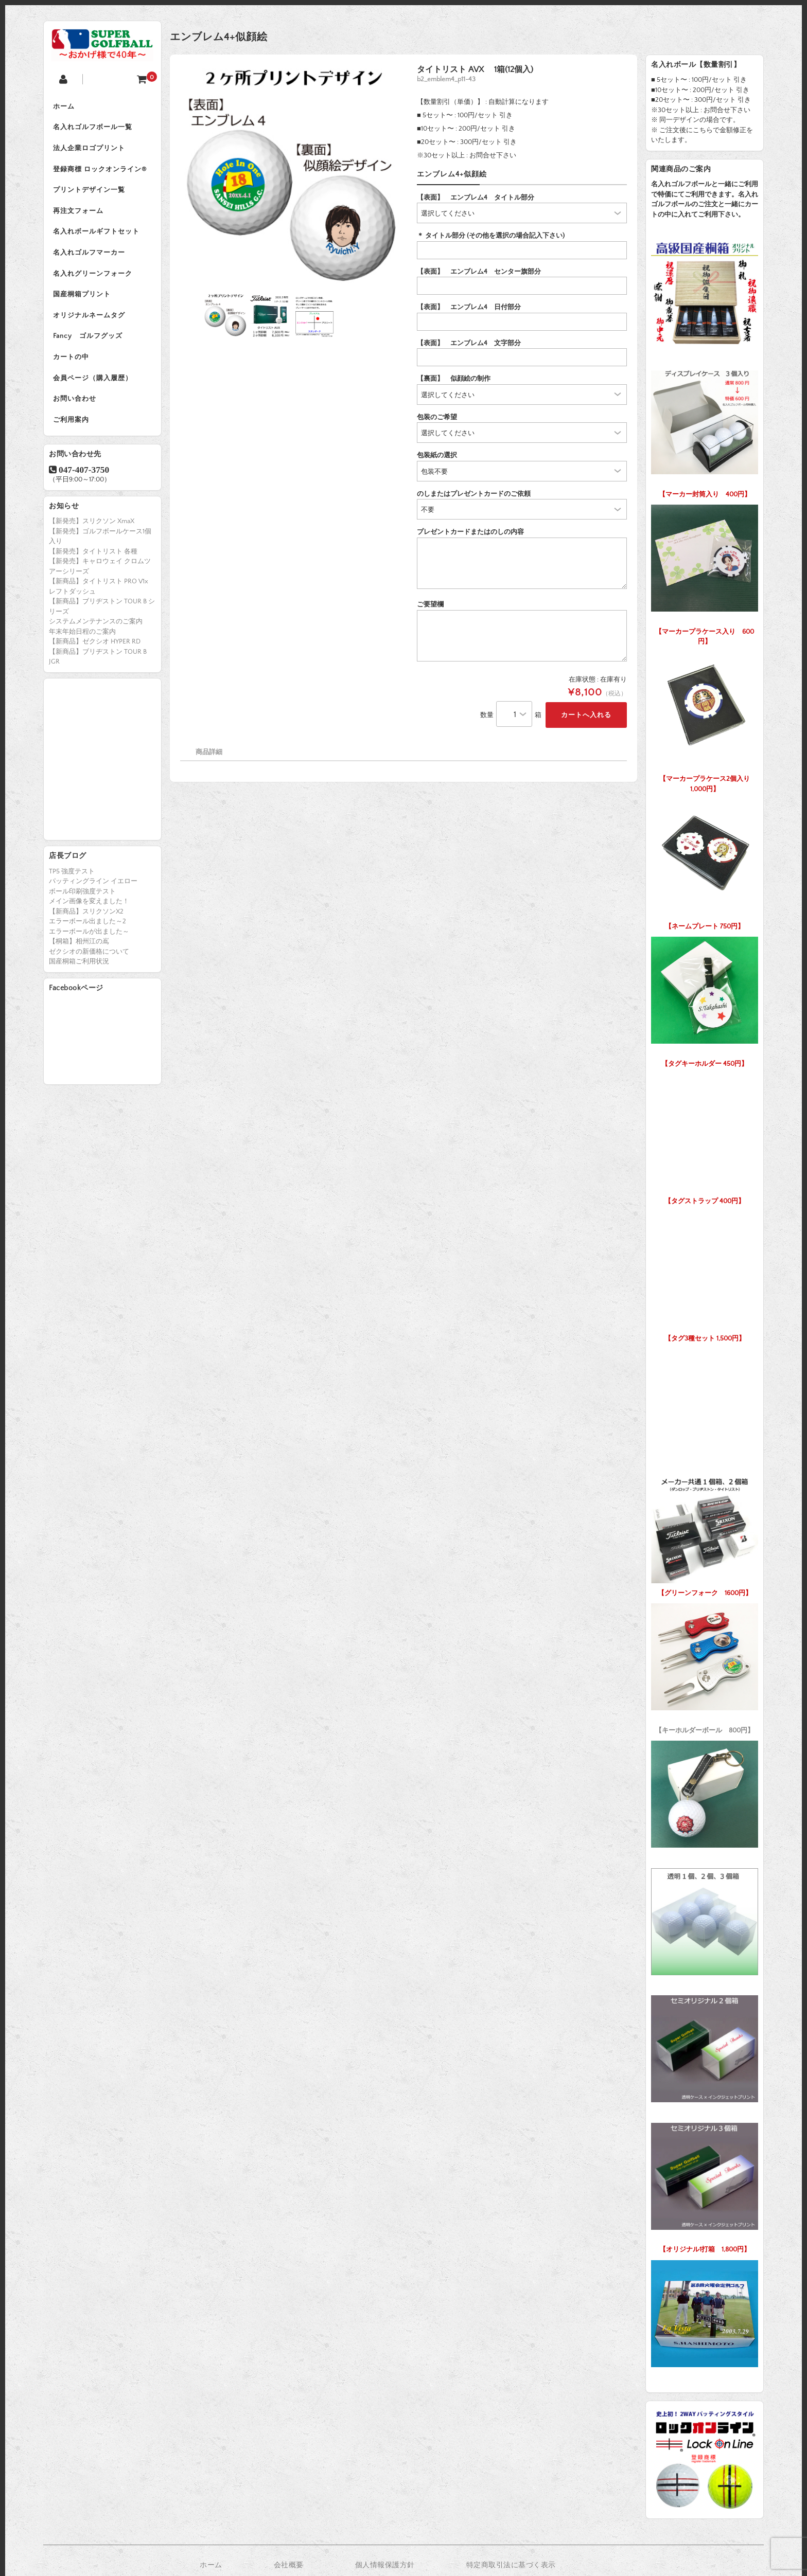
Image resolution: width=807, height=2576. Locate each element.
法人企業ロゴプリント (90, 150)
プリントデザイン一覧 (90, 193)
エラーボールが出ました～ (89, 942)
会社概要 (289, 2565)
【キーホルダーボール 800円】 (704, 1666)
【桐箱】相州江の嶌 (79, 953)
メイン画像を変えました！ (89, 913)
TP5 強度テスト (72, 882)
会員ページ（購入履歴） (93, 387)
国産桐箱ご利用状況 (79, 973)
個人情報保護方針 (385, 2565)
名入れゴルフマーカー (90, 258)
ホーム (65, 107)
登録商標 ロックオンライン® (101, 171)
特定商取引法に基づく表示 (511, 2565)
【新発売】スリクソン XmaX (91, 532)
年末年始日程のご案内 (82, 643)
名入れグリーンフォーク (93, 279)
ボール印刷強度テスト (82, 902)
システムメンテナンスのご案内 (96, 633)
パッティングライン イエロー (93, 893)
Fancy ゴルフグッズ (89, 344)
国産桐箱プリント (83, 301)
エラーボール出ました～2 (87, 933)
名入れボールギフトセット (97, 236)
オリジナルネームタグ (90, 323)
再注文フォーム (79, 215)
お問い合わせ (75, 409)
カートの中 (72, 366)
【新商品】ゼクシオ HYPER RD (95, 653)
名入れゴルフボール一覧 (93, 128)
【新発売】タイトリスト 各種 (93, 562)
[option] (292, 176)
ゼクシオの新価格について (89, 963)
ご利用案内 (72, 431)
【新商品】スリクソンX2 (86, 922)
